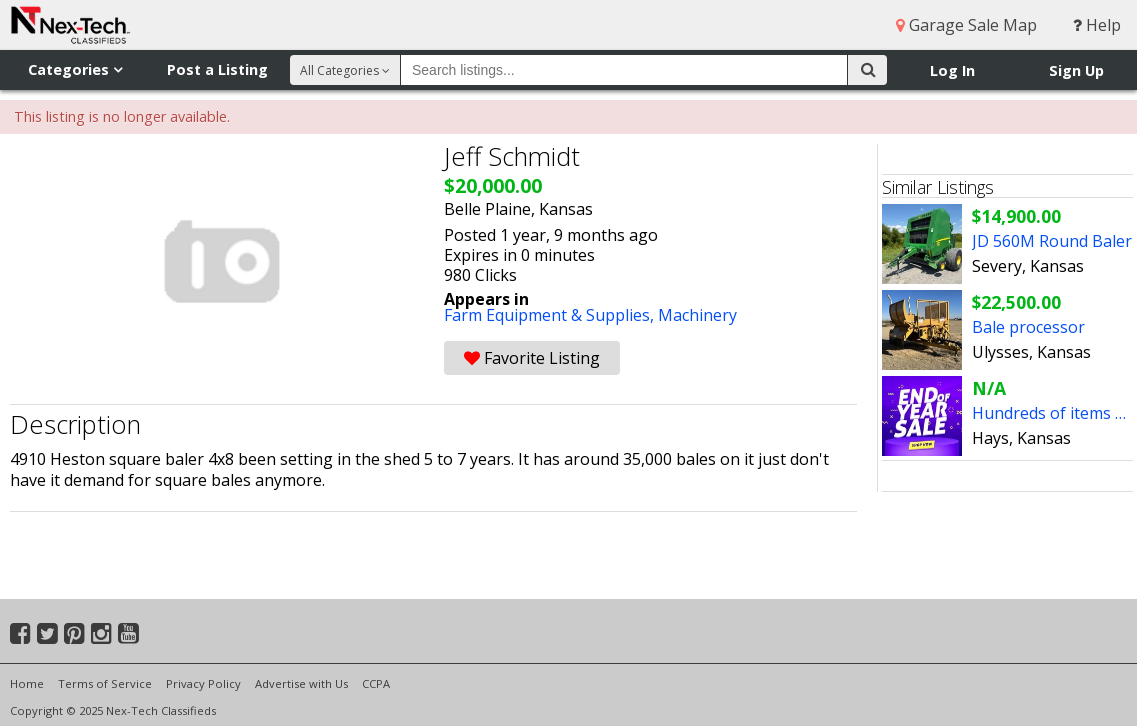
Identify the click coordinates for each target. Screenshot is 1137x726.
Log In (952, 70)
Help (1097, 25)
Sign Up (1076, 70)
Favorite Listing (532, 358)
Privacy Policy (203, 683)
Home (27, 683)
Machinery (697, 315)
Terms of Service (105, 683)
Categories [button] (75, 69)
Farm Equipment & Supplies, (551, 315)
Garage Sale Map (966, 25)
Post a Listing (217, 69)
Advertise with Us (301, 683)
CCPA (376, 683)
